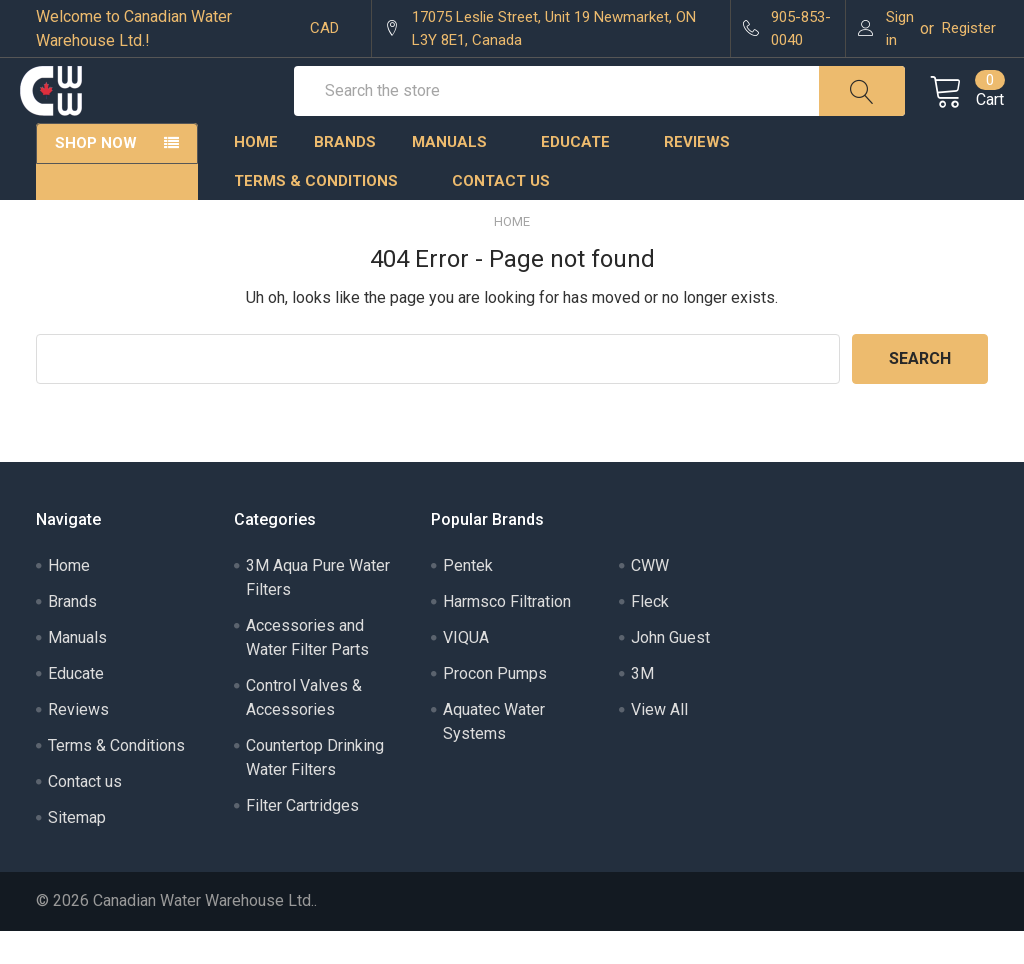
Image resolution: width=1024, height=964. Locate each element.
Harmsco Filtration (507, 634)
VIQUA (466, 670)
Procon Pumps (495, 706)
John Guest (670, 670)
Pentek (468, 598)
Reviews (697, 175)
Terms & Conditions (325, 214)
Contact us (501, 214)
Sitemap (77, 850)
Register (969, 28)
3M (642, 706)
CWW (650, 598)
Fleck (650, 634)
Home (256, 175)
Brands (345, 175)
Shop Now (96, 176)
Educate (584, 175)
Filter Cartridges (302, 838)
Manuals (458, 175)
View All (659, 742)
